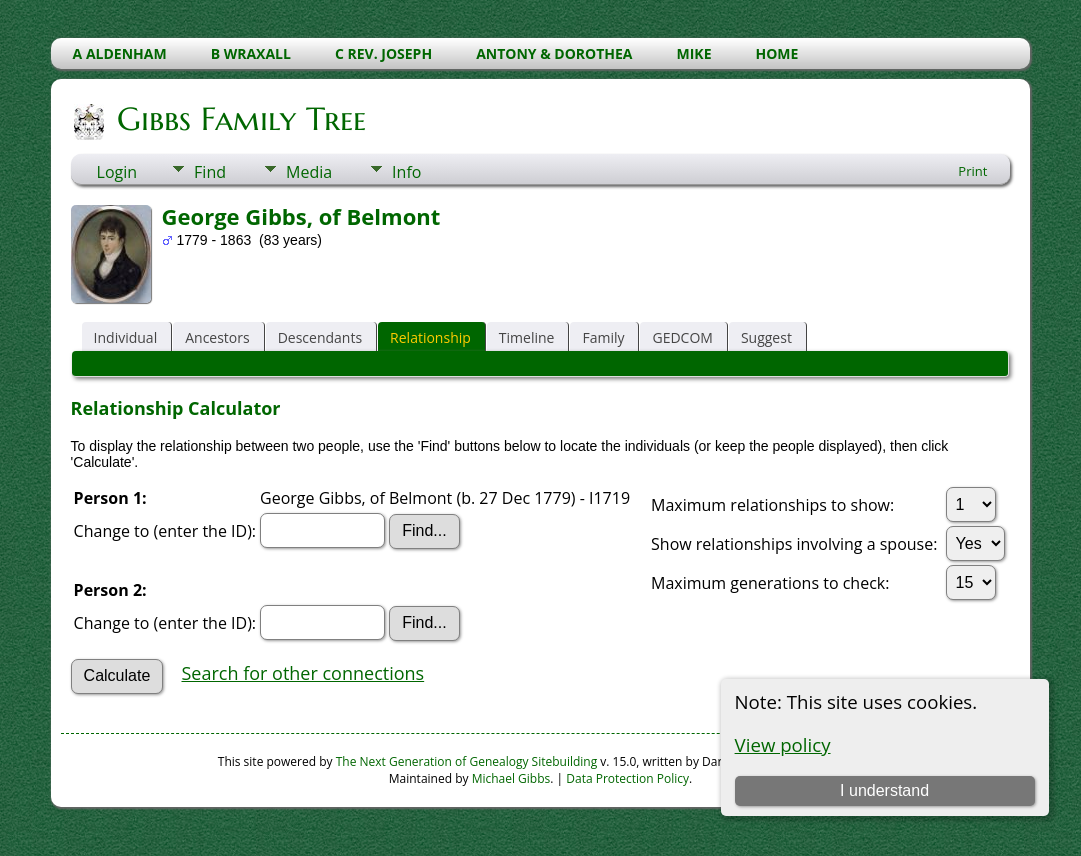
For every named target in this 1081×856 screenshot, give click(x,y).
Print (972, 171)
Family (603, 337)
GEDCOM (682, 337)
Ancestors (217, 337)
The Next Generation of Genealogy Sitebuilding (467, 761)
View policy (783, 744)
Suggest (766, 337)
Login (117, 172)
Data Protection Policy (627, 778)
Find (210, 172)
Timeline (527, 337)
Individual (126, 337)
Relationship (430, 337)
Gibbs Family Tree (240, 119)
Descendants (320, 337)
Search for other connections (302, 673)
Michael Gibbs (511, 778)
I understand (884, 790)
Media (309, 172)
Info (406, 172)
